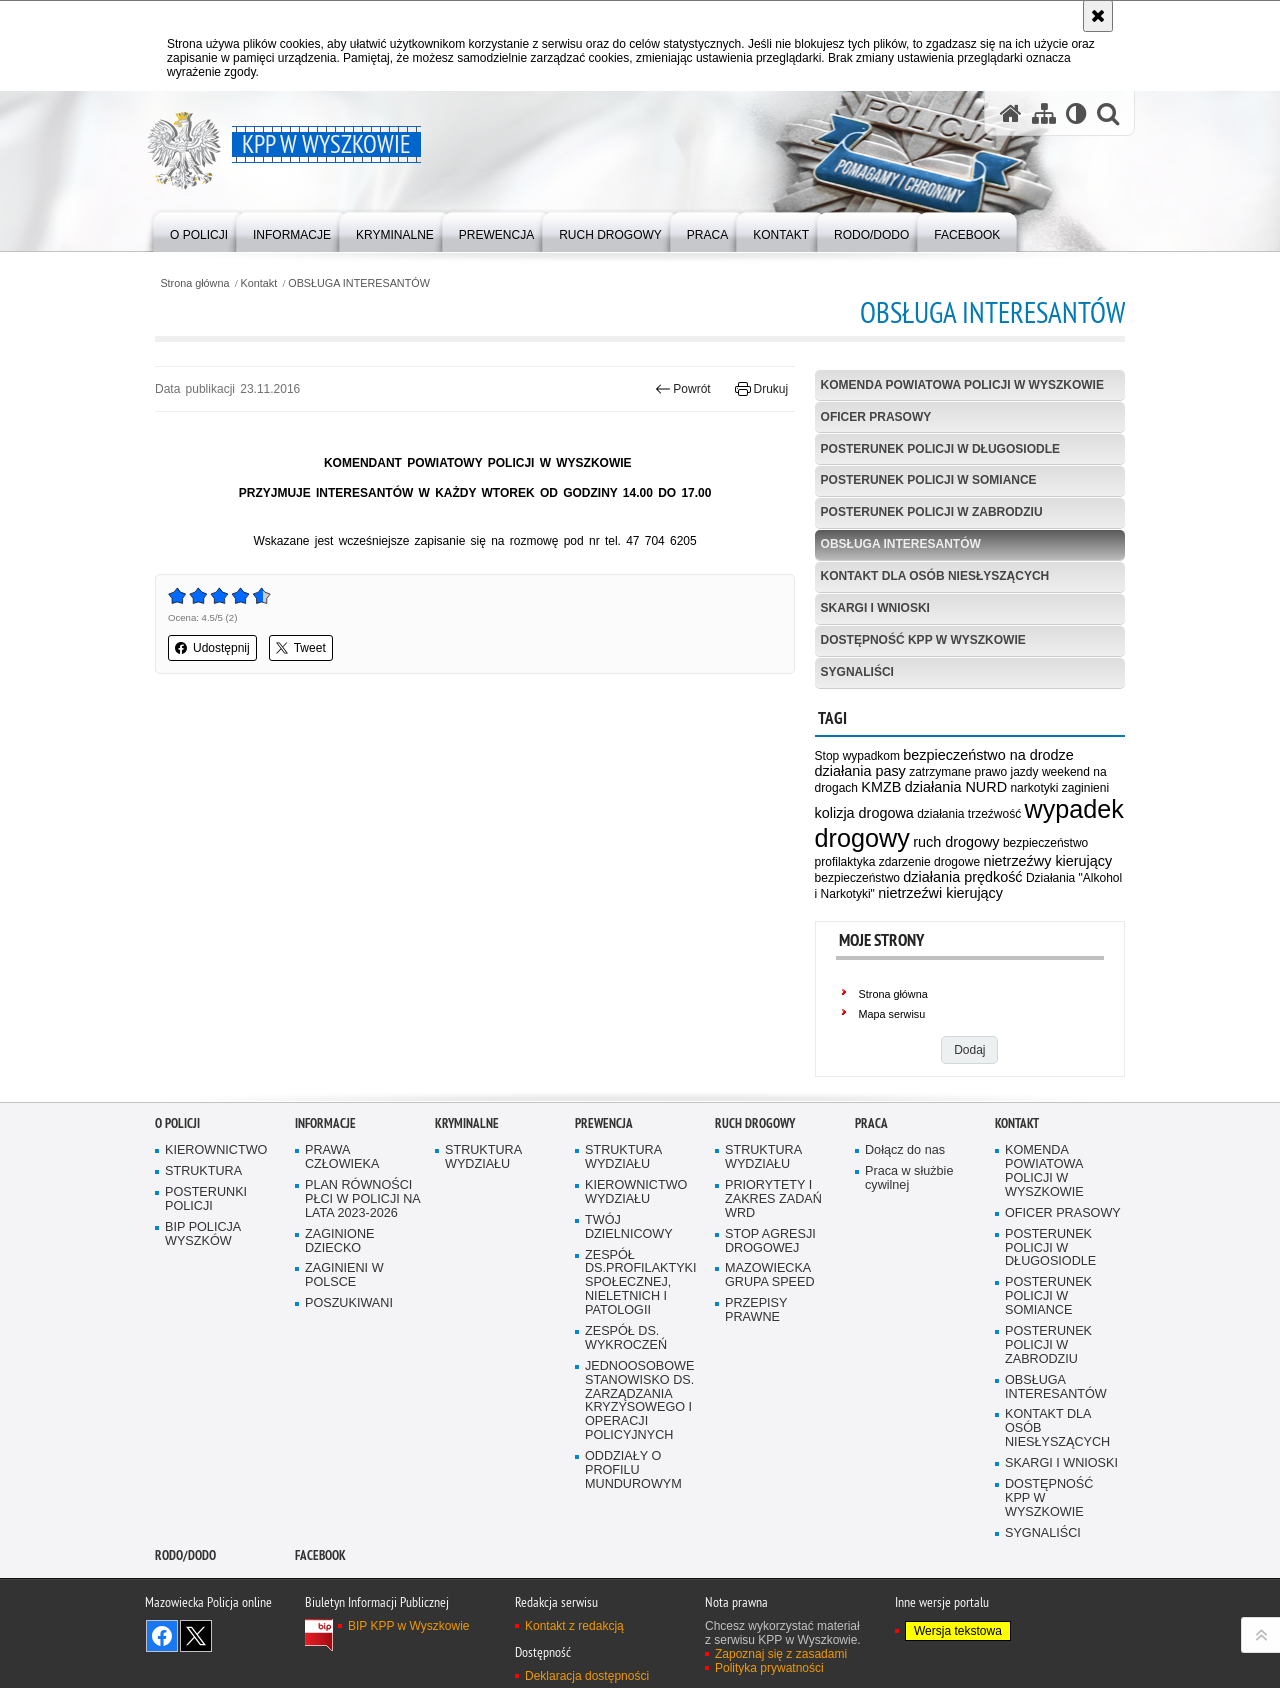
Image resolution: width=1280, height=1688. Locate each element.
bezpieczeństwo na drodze (988, 755)
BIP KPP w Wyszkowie (409, 1626)
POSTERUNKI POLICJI (206, 1199)
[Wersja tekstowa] (1076, 113)
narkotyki (1034, 788)
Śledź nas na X (196, 1636)
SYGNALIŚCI (857, 672)
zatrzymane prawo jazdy (973, 772)
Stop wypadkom (857, 756)
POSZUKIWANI (349, 1303)
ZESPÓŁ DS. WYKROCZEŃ (626, 1338)
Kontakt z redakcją (574, 1626)
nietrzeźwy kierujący (1047, 861)
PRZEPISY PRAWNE (756, 1310)
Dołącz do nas (905, 1150)
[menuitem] (199, 230)
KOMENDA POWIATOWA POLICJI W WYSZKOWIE (962, 385)
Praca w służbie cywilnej (909, 1178)
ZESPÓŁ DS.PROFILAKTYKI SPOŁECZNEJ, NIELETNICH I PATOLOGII (641, 1283)
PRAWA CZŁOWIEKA (342, 1157)
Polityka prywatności (769, 1668)
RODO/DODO (185, 1555)
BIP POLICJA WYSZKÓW (203, 1234)
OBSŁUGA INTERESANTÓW (359, 283)
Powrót (683, 389)
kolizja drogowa (864, 813)
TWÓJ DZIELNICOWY (629, 1227)
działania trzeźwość (969, 814)
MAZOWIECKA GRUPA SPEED (770, 1275)
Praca (871, 1123)
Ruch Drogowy (755, 1123)
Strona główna (194, 283)
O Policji (177, 1123)
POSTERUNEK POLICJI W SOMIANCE (929, 480)
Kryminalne (467, 1123)
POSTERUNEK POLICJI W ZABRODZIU (932, 512)
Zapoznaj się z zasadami (781, 1654)
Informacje (325, 1123)
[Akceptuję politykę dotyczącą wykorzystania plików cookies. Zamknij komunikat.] (1098, 16)
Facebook (320, 1555)
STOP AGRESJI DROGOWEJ (770, 1241)
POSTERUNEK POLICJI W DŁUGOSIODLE (940, 449)
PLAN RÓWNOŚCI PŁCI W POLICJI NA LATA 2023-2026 (363, 1199)
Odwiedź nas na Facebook (162, 1636)
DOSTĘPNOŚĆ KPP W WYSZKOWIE (923, 640)
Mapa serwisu (892, 1014)
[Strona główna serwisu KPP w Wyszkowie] (1011, 113)
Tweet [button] (301, 648)
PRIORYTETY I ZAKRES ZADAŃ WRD (773, 1199)
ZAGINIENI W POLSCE (344, 1275)
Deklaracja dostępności (587, 1676)
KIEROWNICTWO (216, 1150)
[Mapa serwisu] (1044, 113)
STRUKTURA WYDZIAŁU (483, 1157)
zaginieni (1085, 788)
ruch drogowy (956, 842)
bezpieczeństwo (857, 878)
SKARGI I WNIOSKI (875, 608)
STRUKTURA (203, 1171)
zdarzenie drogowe (929, 862)
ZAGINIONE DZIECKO (339, 1241)
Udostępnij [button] (212, 648)
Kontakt (259, 283)
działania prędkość (962, 877)
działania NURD (956, 787)
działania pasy (860, 771)
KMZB (881, 787)
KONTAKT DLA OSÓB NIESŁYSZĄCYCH (935, 576)
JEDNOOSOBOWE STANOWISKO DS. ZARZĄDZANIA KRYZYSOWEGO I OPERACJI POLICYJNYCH (639, 1401)
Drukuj (761, 389)
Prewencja (604, 1123)
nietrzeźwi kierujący (940, 893)
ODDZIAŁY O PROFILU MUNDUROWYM (633, 1470)
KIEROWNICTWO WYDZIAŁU (636, 1192)
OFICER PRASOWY (876, 417)
